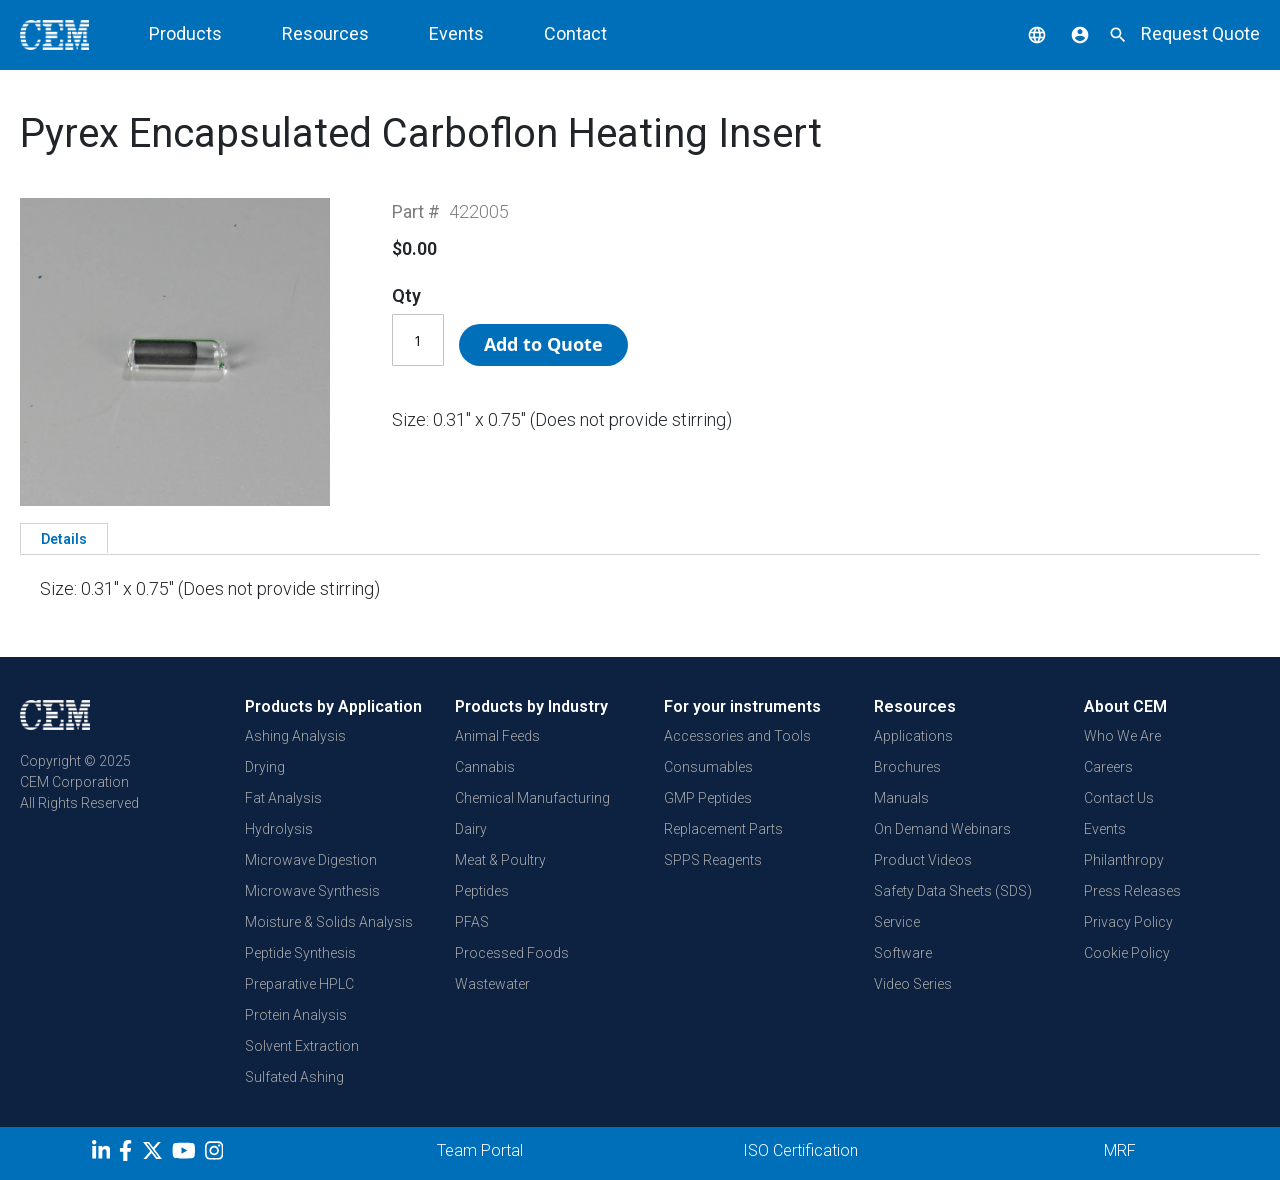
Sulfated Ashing (294, 1077)
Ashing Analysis (295, 736)
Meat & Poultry (500, 860)
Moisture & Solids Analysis (329, 922)
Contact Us (1119, 798)
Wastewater (492, 984)
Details (64, 539)
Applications (913, 736)
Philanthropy (1124, 860)
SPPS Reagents (713, 860)
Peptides (482, 891)
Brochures (907, 767)
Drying (265, 767)
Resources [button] (325, 33)
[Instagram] (216, 1154)
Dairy (471, 829)
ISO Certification (800, 1150)
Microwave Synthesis (312, 891)
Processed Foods (512, 953)
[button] (1022, 33)
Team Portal (480, 1150)
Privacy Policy (1128, 922)
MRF (1120, 1150)
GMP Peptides (708, 798)
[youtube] (186, 1154)
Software (903, 953)
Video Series (913, 984)
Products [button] (185, 33)
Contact (575, 33)
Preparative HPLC (299, 984)
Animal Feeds (497, 736)
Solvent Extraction (302, 1046)
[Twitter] (155, 1154)
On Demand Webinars (942, 829)
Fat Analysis (283, 798)
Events (456, 33)
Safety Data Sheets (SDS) (953, 891)
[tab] (64, 538)
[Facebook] (130, 1154)
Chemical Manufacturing (532, 798)
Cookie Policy (1127, 953)
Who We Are (1122, 736)
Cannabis (485, 767)
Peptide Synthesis (300, 953)
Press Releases (1132, 891)
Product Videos (923, 860)
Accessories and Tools (737, 736)
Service (897, 922)
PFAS (472, 922)
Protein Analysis (296, 1015)
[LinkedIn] (103, 1154)
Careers (1108, 767)
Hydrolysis (279, 829)
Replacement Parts (723, 829)
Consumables (708, 767)
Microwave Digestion (311, 860)
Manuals (901, 798)
